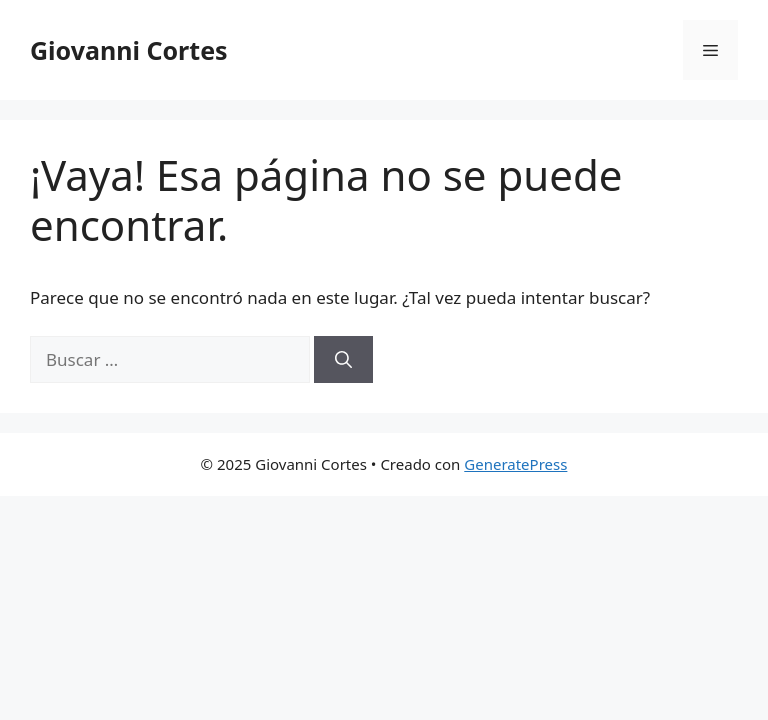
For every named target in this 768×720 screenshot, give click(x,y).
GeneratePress (515, 464)
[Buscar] (343, 360)
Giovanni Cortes (129, 50)
